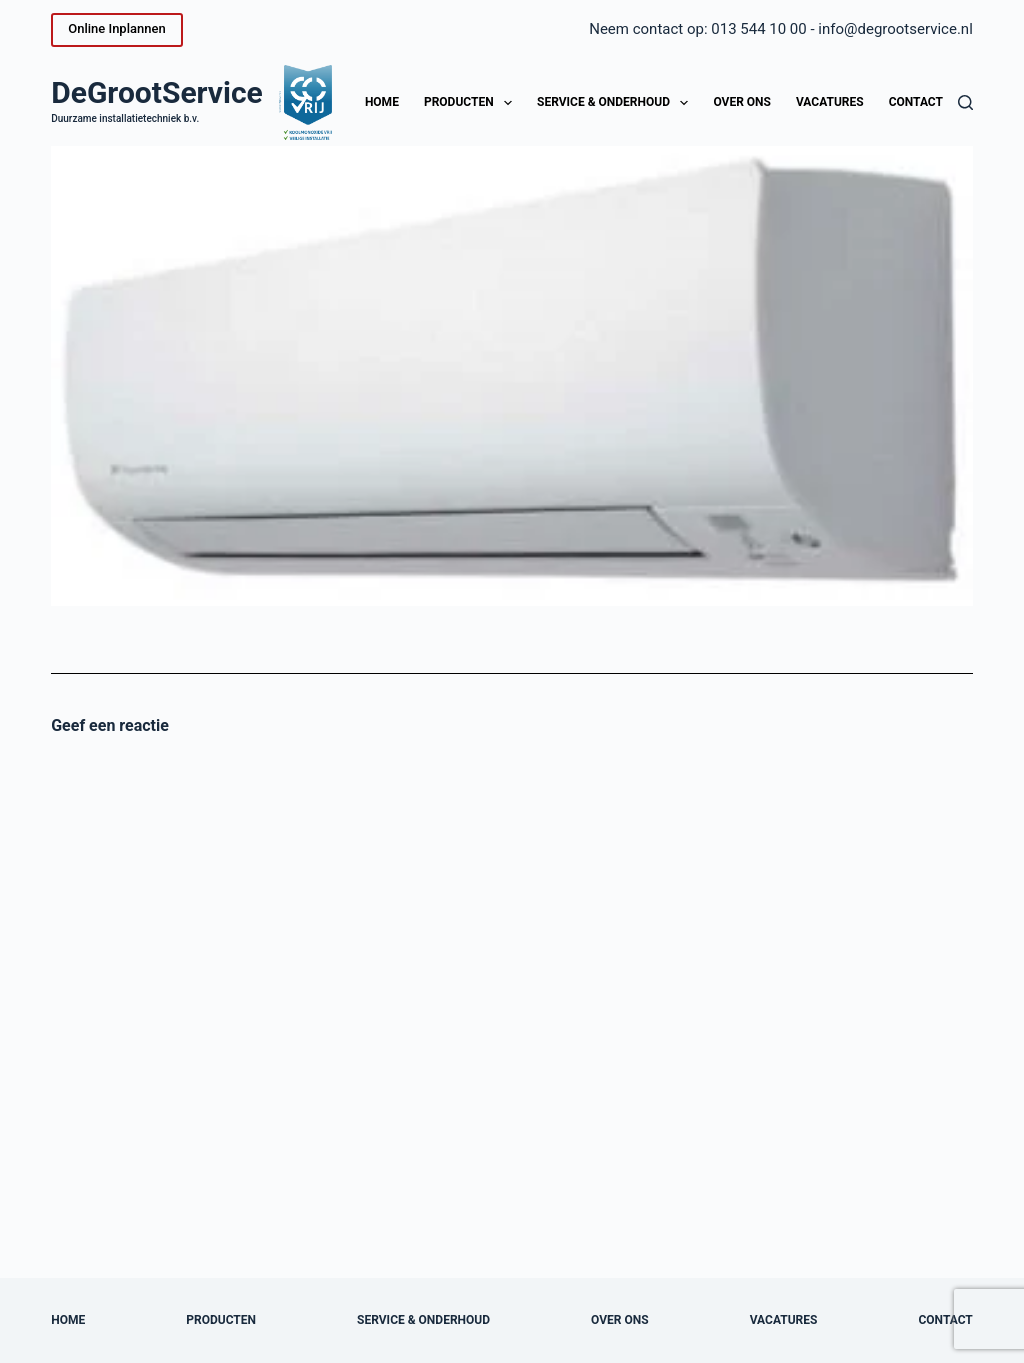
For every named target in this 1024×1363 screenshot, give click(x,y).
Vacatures (830, 102)
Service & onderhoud (616, 103)
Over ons (742, 102)
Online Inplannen (116, 28)
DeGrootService (157, 92)
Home (382, 102)
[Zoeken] (965, 102)
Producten (472, 103)
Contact (916, 102)
